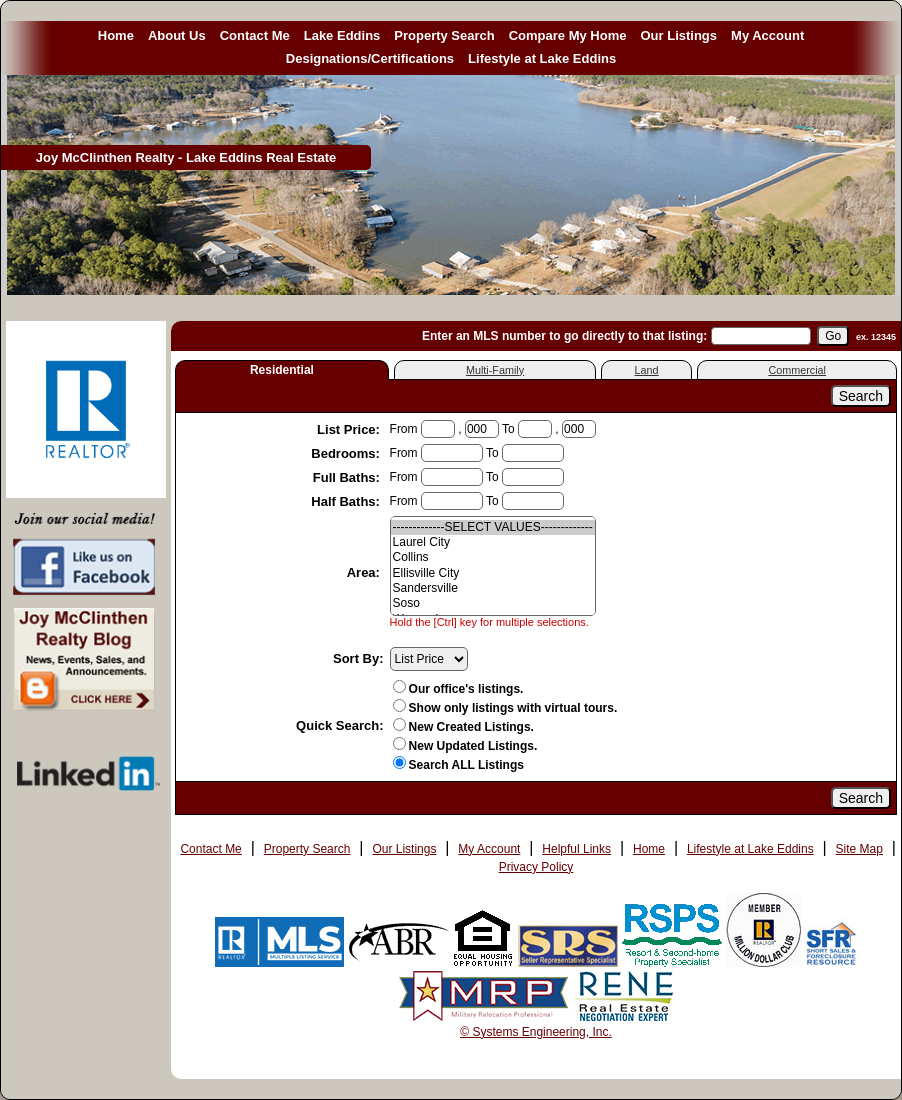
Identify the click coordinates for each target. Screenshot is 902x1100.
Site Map (859, 849)
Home (116, 35)
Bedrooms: (347, 453)
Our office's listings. (458, 689)
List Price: (350, 429)
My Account (767, 35)
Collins (493, 557)
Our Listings (678, 35)
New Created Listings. (463, 727)
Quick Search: (339, 725)
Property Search (444, 35)
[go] (833, 336)
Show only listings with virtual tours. (505, 708)
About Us (177, 35)
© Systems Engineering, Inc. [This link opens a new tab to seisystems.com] (536, 1032)
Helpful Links (576, 849)
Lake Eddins (342, 35)
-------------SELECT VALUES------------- (493, 527)
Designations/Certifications (370, 58)
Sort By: (358, 658)
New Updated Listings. (465, 746)
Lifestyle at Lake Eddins (542, 58)
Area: (365, 572)
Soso (493, 603)
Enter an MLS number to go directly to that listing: (564, 336)
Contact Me (255, 35)
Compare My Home (568, 35)
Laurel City (493, 542)
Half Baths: (347, 501)
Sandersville (493, 588)
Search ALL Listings (458, 765)
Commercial (797, 370)
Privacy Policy (536, 867)
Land (647, 370)
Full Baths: (348, 477)
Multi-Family (495, 370)
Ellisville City (493, 573)
